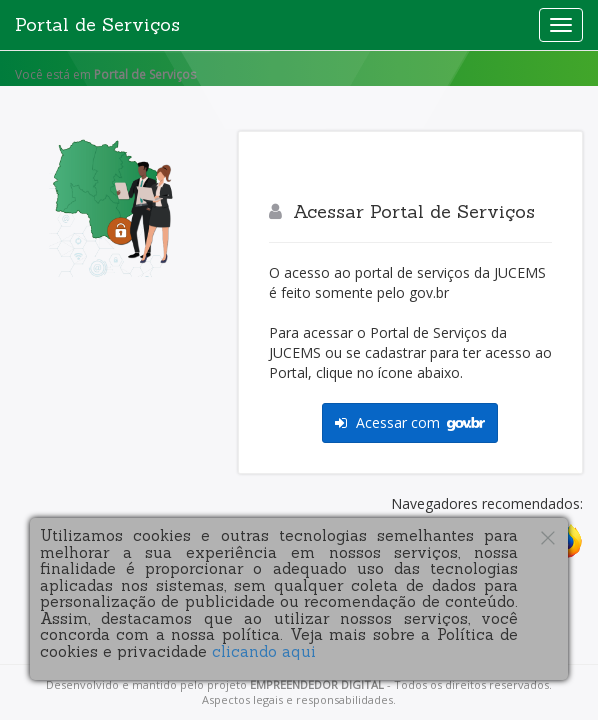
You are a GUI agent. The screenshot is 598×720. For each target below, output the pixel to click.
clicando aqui (264, 651)
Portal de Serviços (97, 24)
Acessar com (410, 422)
